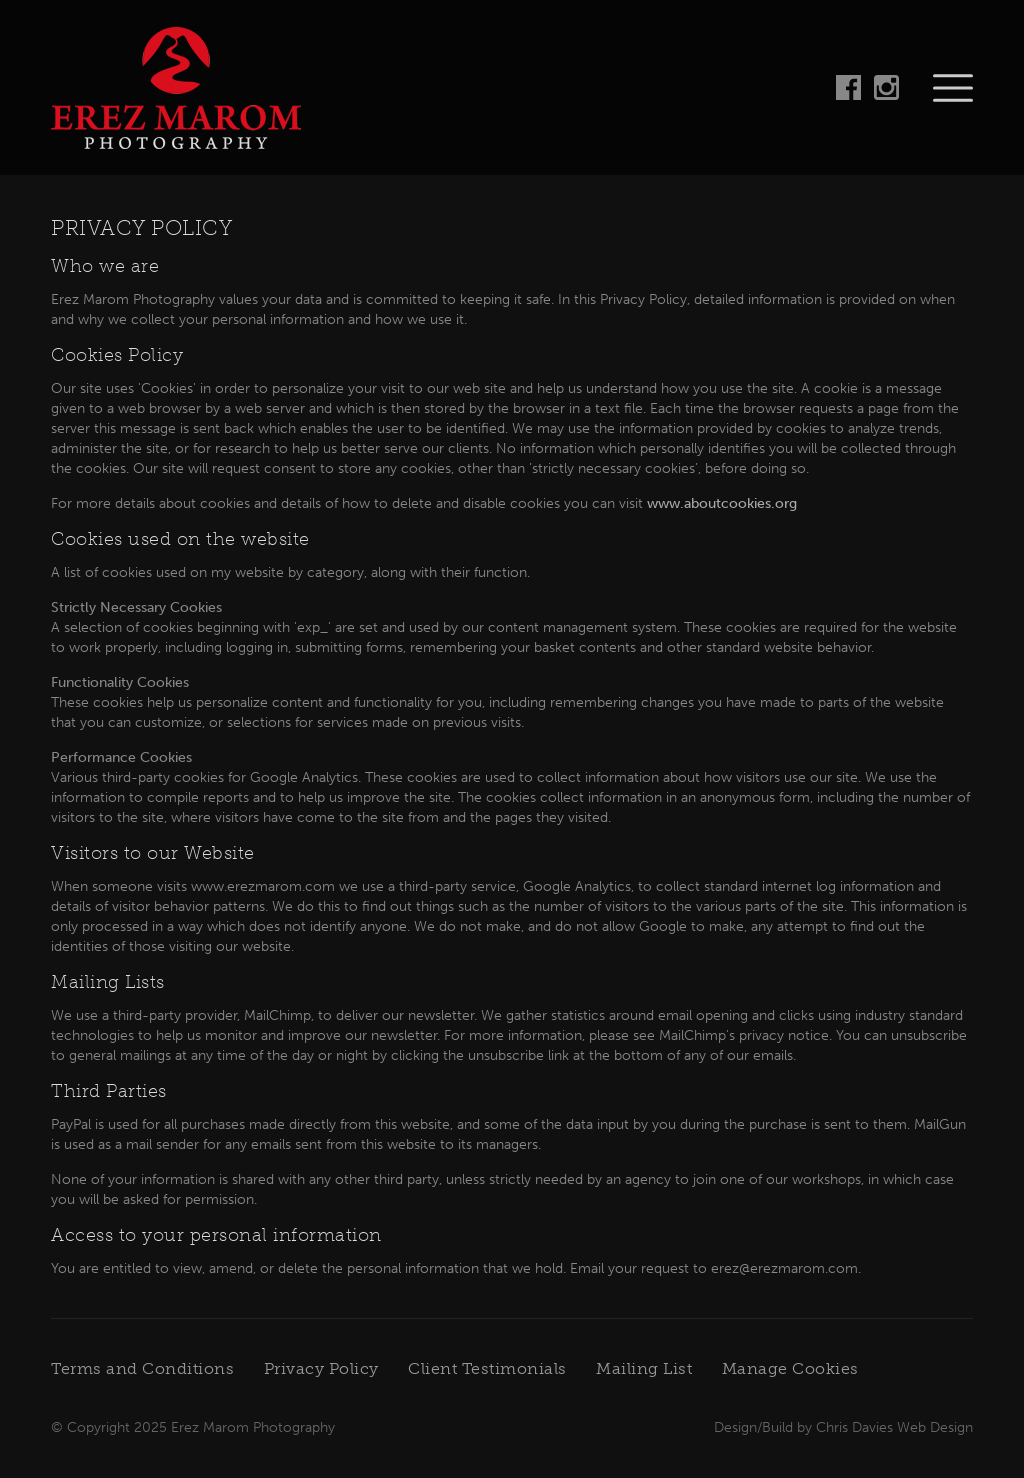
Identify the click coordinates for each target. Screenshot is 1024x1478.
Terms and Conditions (142, 1368)
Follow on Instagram (886, 87)
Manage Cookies (790, 1368)
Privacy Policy (321, 1368)
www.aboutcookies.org (722, 503)
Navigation (953, 88)
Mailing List (644, 1368)
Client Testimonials (487, 1368)
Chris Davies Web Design (894, 1427)
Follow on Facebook (848, 87)
